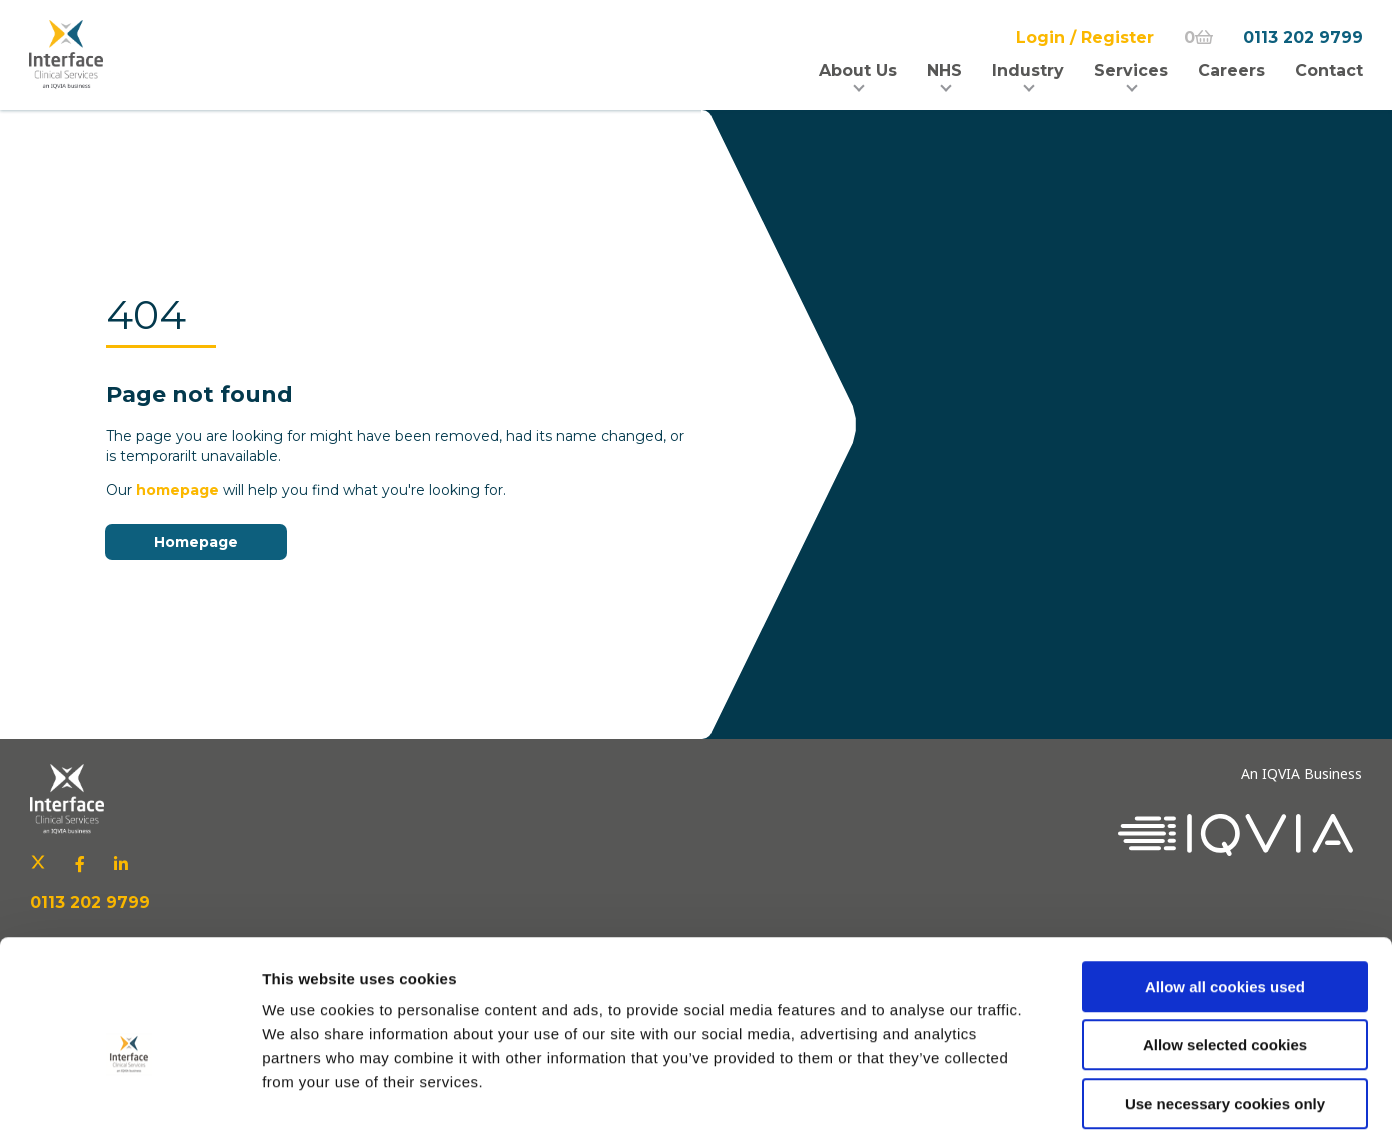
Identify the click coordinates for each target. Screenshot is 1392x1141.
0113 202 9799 (1302, 37)
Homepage (196, 542)
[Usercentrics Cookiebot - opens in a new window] (129, 1102)
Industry (1027, 70)
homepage (177, 490)
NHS (943, 70)
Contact (1328, 70)
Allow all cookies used (1225, 896)
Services (1130, 70)
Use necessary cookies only (1225, 1013)
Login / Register (1084, 37)
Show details (1049, 1101)
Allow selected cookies (1225, 955)
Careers (1230, 70)
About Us (857, 70)
